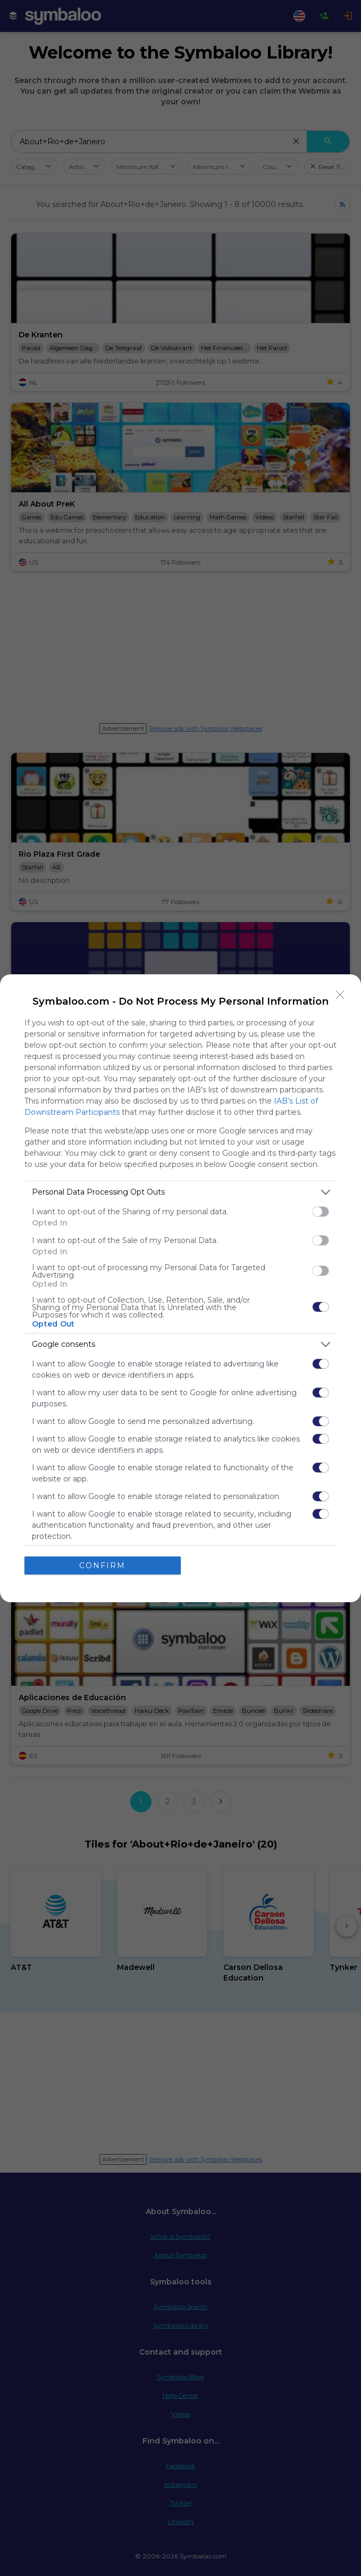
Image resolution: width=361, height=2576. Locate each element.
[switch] (320, 1211)
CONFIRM (102, 1565)
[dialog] (180, 1288)
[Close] (340, 995)
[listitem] (180, 1192)
